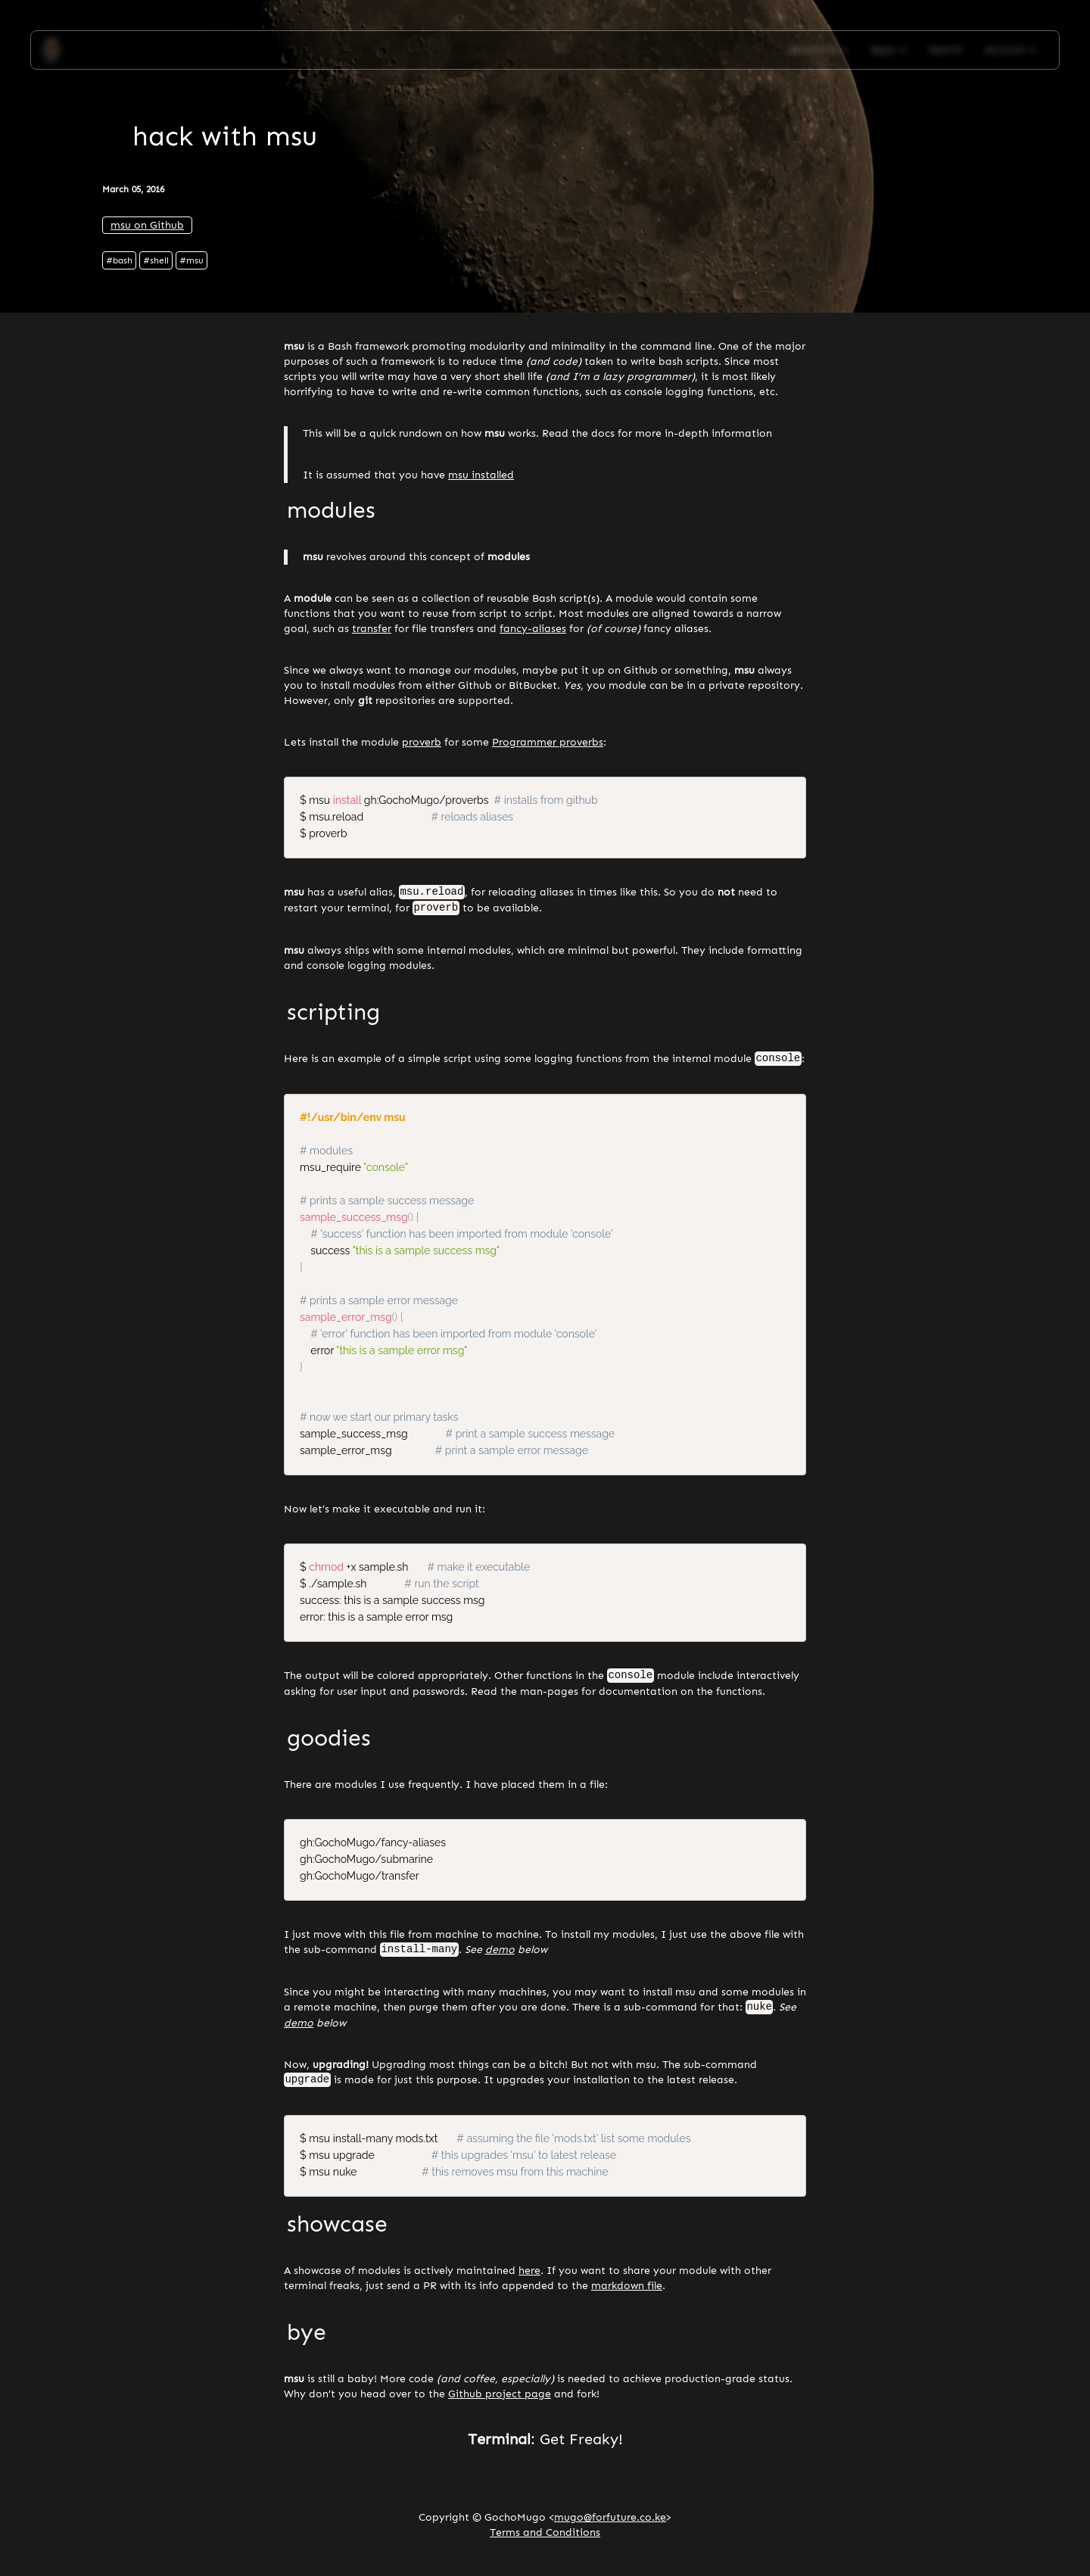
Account (1010, 49)
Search (945, 49)
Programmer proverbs (547, 742)
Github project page (499, 2399)
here (529, 2275)
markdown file (626, 2291)
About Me (818, 49)
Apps (888, 49)
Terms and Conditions (545, 2537)
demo (500, 1954)
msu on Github (147, 225)
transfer (371, 628)
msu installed (481, 475)
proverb (421, 742)
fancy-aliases (533, 628)
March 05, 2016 (133, 189)
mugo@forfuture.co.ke (610, 2522)
